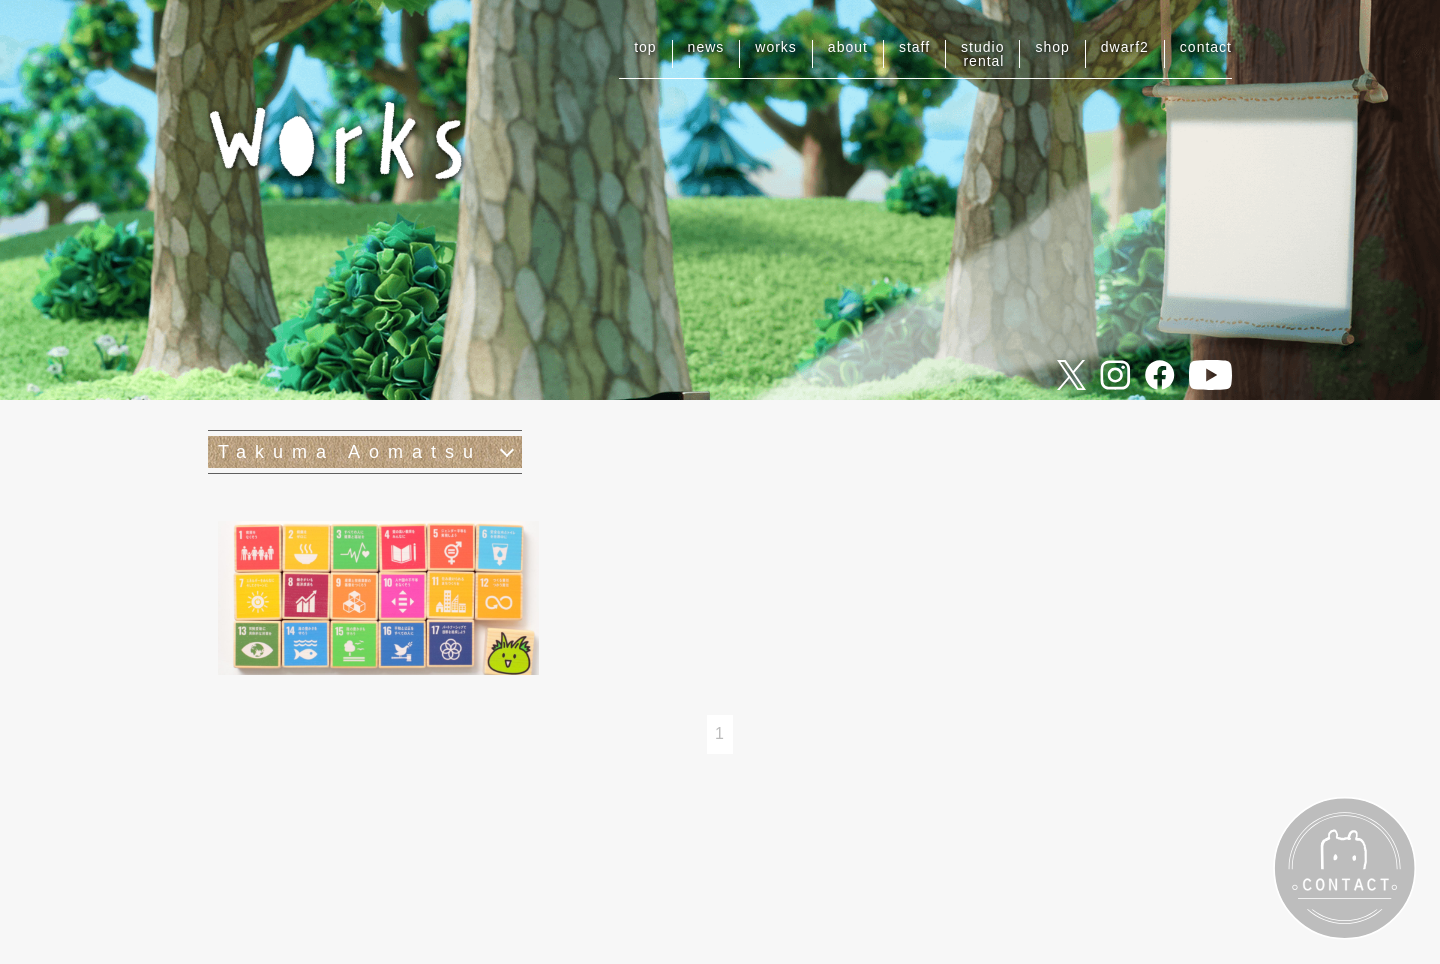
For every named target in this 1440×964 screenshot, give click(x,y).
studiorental (982, 54)
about (848, 47)
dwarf (1125, 47)
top (645, 47)
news (706, 47)
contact (1206, 47)
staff (914, 47)
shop (1052, 47)
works (776, 47)
